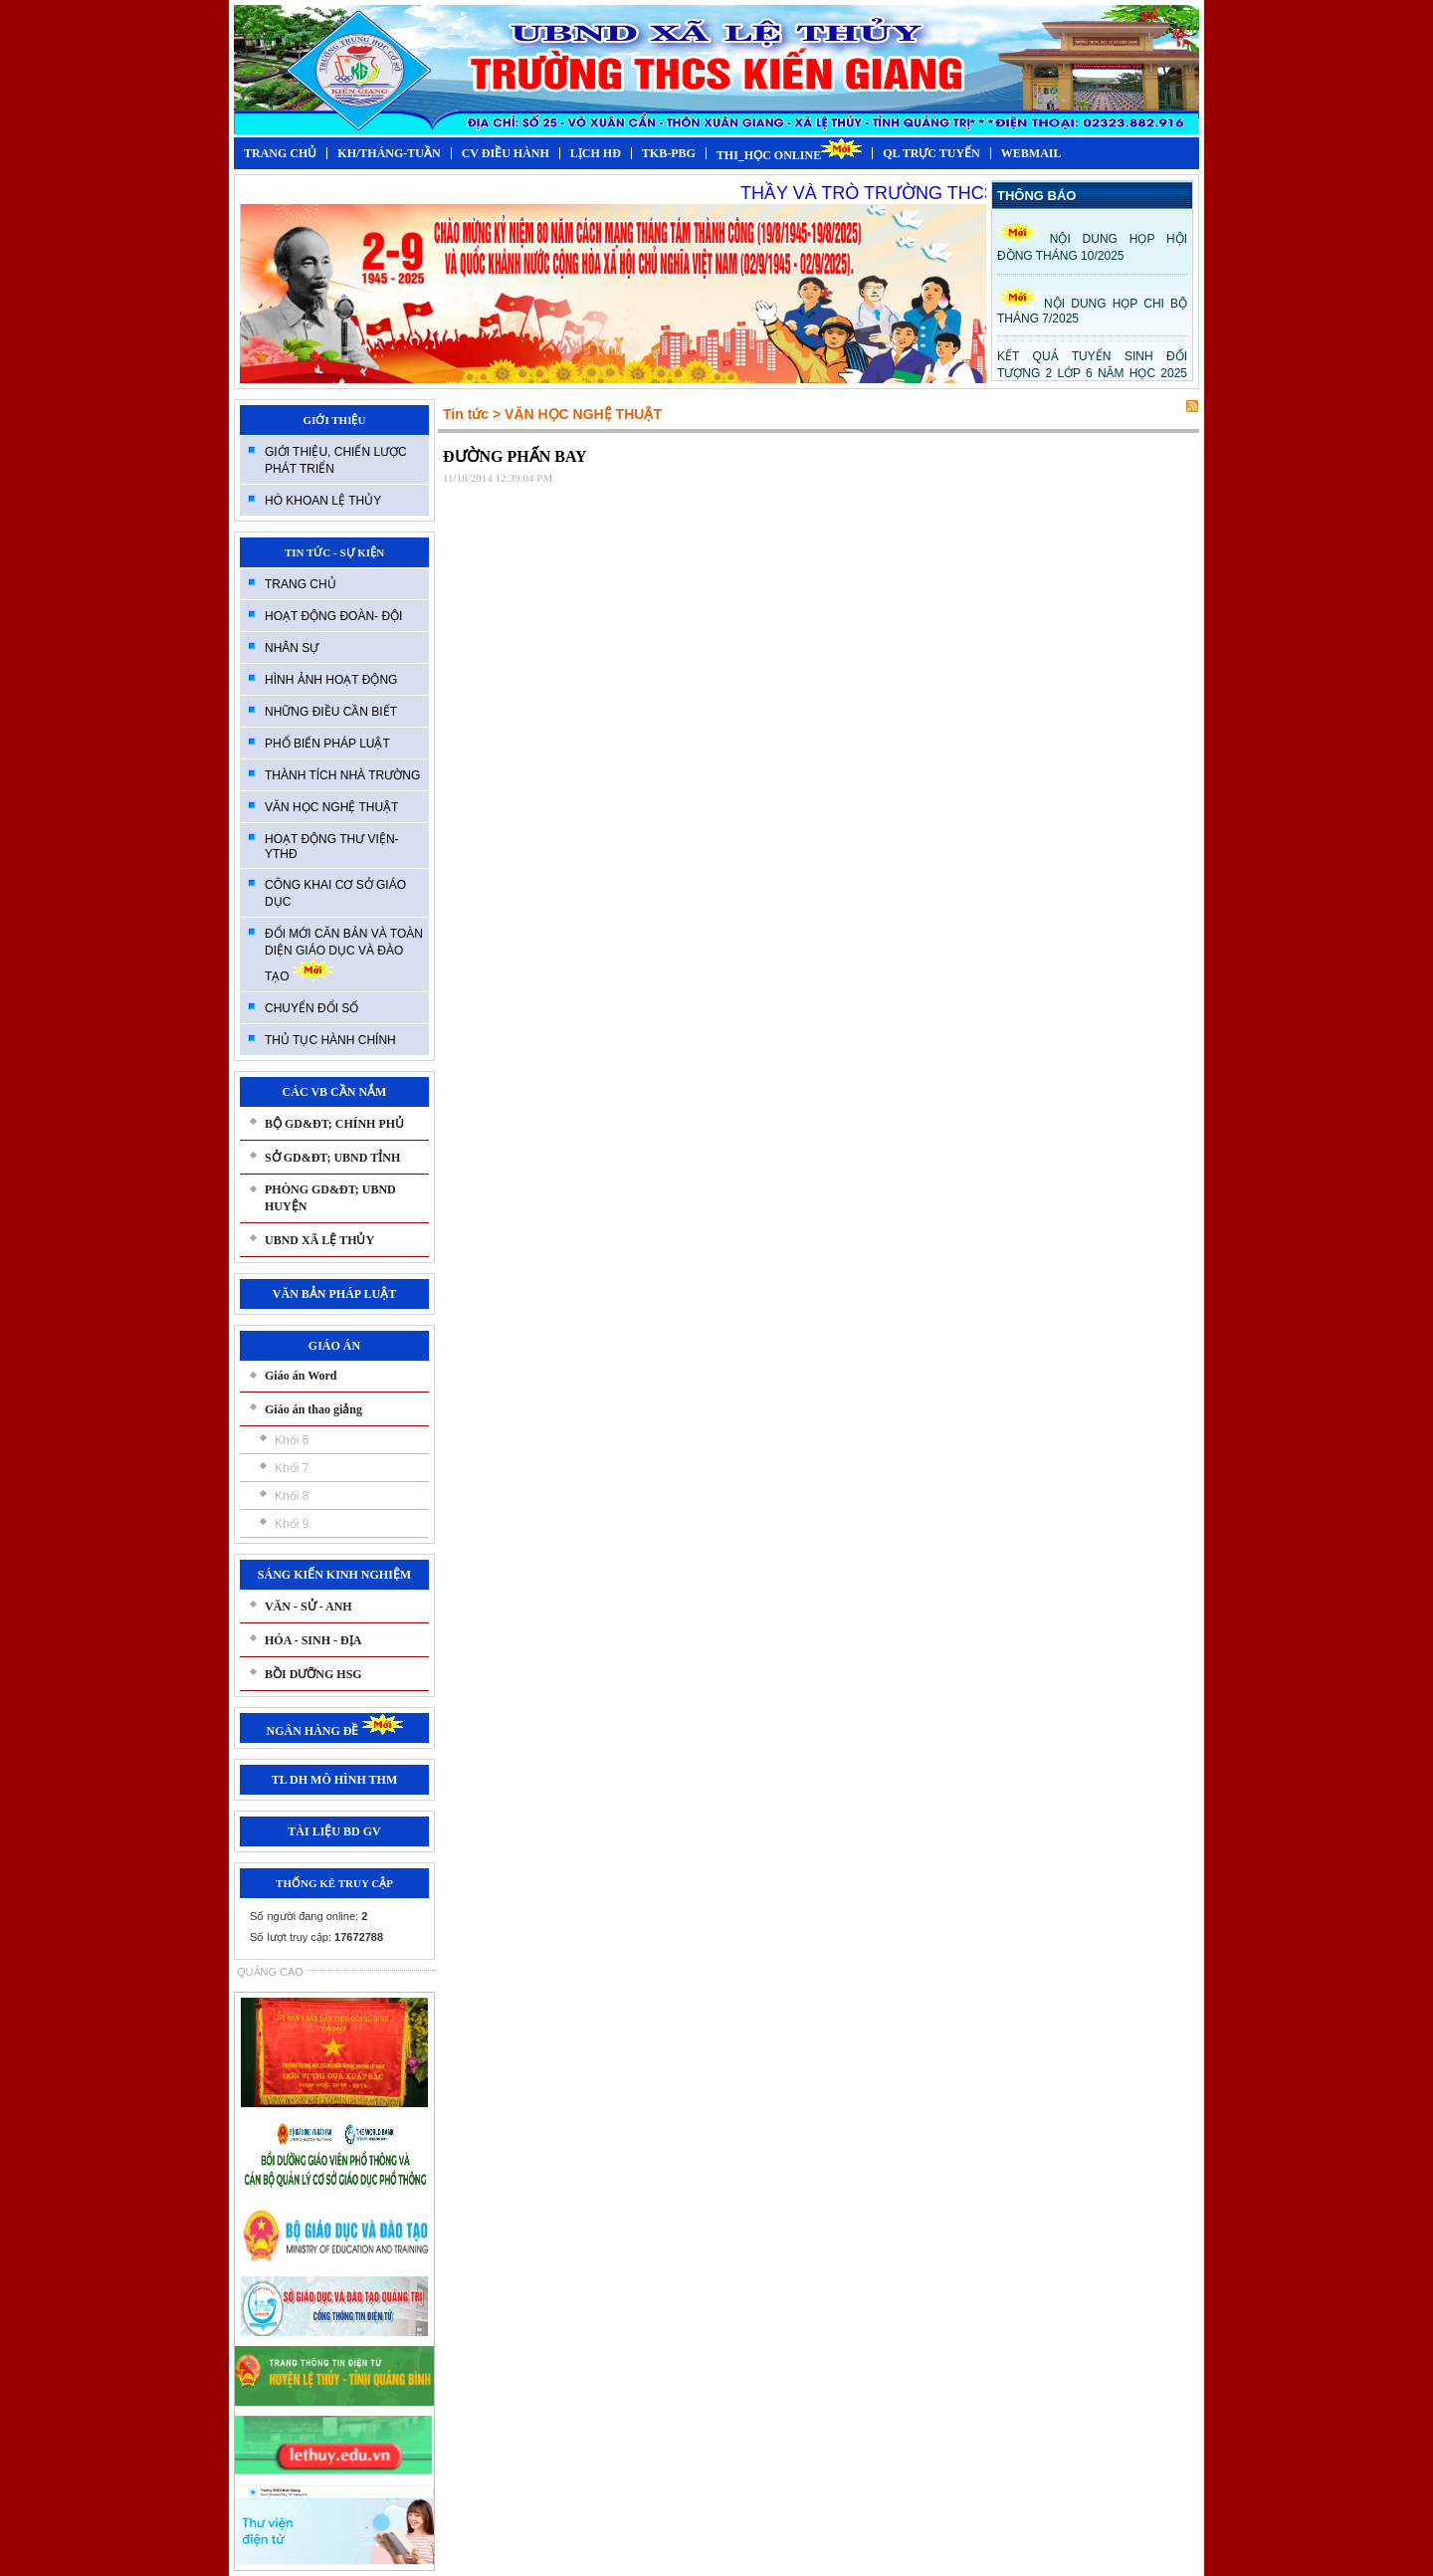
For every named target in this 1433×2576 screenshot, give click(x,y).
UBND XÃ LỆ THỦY (319, 1240)
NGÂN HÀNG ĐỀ (335, 1731)
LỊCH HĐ (595, 153)
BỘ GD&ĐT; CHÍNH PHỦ (334, 1124)
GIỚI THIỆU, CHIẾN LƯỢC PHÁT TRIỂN (336, 460)
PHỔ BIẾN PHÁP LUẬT (327, 744)
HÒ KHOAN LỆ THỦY (323, 501)
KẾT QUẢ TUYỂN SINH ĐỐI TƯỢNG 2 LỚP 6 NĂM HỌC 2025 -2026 (1092, 372)
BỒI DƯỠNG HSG (313, 1674)
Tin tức (466, 414)
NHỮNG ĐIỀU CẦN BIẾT (331, 712)
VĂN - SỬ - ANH (308, 1606)
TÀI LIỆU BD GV (334, 1831)
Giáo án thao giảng (313, 1409)
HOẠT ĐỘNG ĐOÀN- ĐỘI (333, 616)
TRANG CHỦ (280, 153)
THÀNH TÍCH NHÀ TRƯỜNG (342, 775)
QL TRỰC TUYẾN (931, 153)
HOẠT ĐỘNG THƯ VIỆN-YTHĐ (332, 846)
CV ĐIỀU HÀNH (505, 153)
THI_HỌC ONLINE (789, 149)
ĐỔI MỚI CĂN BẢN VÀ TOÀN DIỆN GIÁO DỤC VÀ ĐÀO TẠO (344, 955)
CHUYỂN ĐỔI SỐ (311, 1008)
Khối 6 (291, 1440)
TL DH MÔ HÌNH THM (334, 1780)
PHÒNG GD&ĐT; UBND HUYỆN (330, 1197)
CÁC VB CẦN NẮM (335, 1092)
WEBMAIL (1031, 153)
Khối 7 (291, 1468)
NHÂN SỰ (291, 648)
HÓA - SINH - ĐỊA (313, 1640)
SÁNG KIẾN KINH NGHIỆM (334, 1575)
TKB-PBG (669, 153)
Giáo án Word (300, 1376)
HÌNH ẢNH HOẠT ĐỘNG (331, 680)
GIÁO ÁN (334, 1346)
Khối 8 (291, 1496)
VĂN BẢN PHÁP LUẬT (334, 1294)
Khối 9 (291, 1524)
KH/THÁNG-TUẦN (388, 153)
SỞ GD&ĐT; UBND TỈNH (332, 1158)
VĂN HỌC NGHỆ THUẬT (331, 807)
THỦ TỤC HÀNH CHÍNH (330, 1040)
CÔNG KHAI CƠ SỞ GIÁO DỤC (335, 893)
